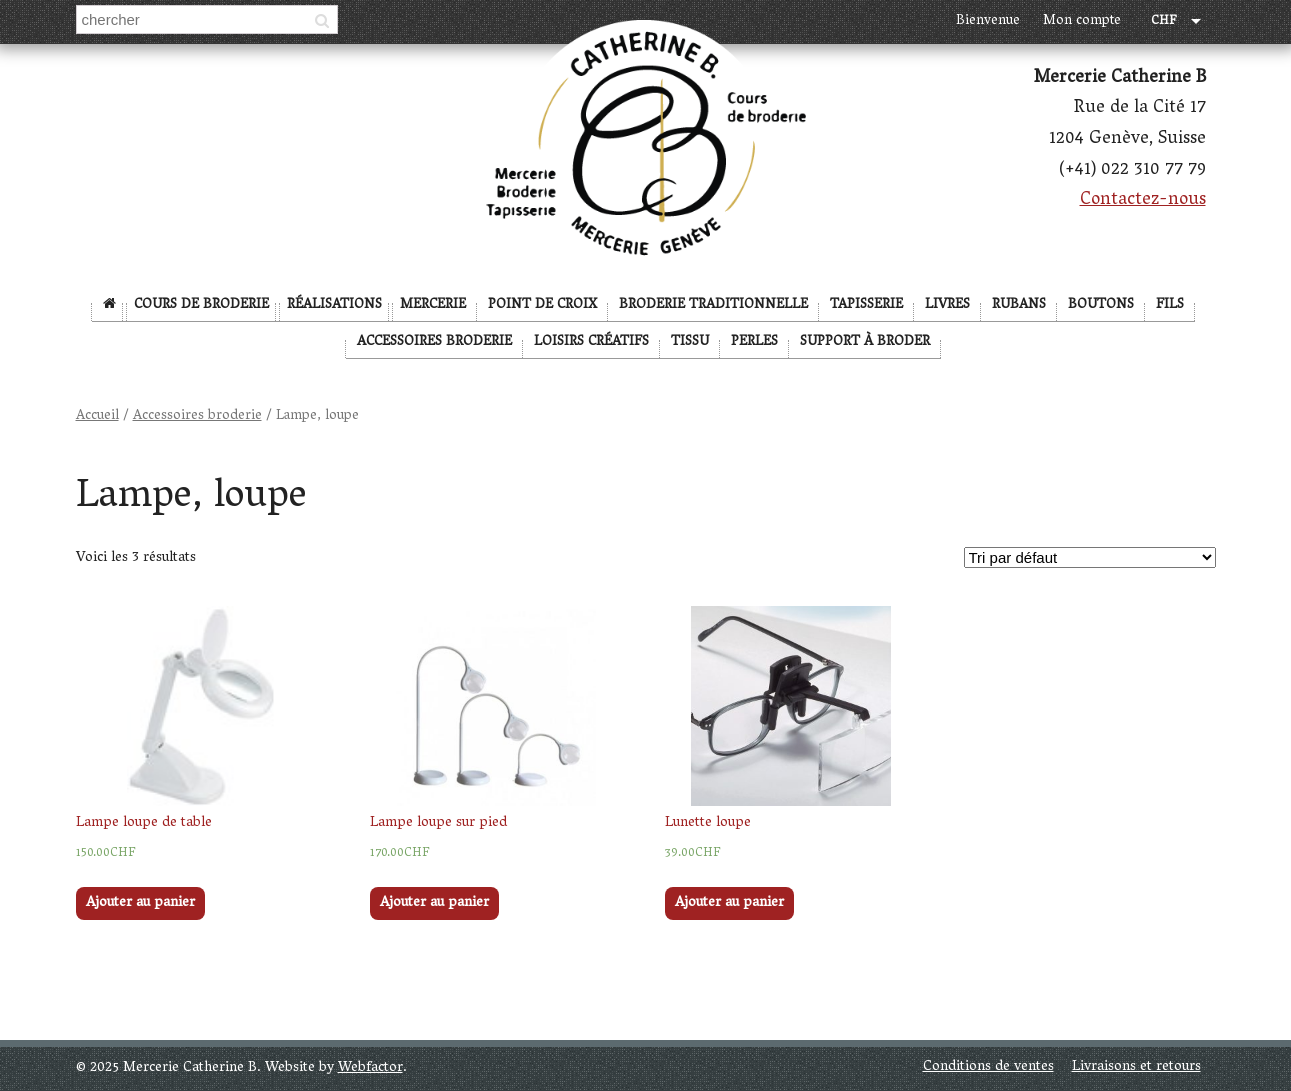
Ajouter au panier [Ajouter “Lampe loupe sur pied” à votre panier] (434, 903)
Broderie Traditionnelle (713, 305)
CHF (1164, 22)
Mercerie (433, 305)
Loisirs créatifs (591, 342)
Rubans (1019, 305)
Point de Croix (542, 305)
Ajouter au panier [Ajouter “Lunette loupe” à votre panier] (729, 903)
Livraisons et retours (1136, 1067)
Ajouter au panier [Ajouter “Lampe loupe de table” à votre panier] (140, 903)
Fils (1170, 305)
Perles (754, 342)
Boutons (1101, 305)
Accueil (97, 416)
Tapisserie (866, 305)
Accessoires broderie (434, 342)
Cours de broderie (201, 305)
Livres (947, 305)
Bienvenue (988, 21)
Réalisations (334, 305)
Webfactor (370, 1068)
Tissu (690, 342)
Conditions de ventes (988, 1067)
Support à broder (865, 342)
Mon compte (1082, 21)
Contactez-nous (1143, 201)
